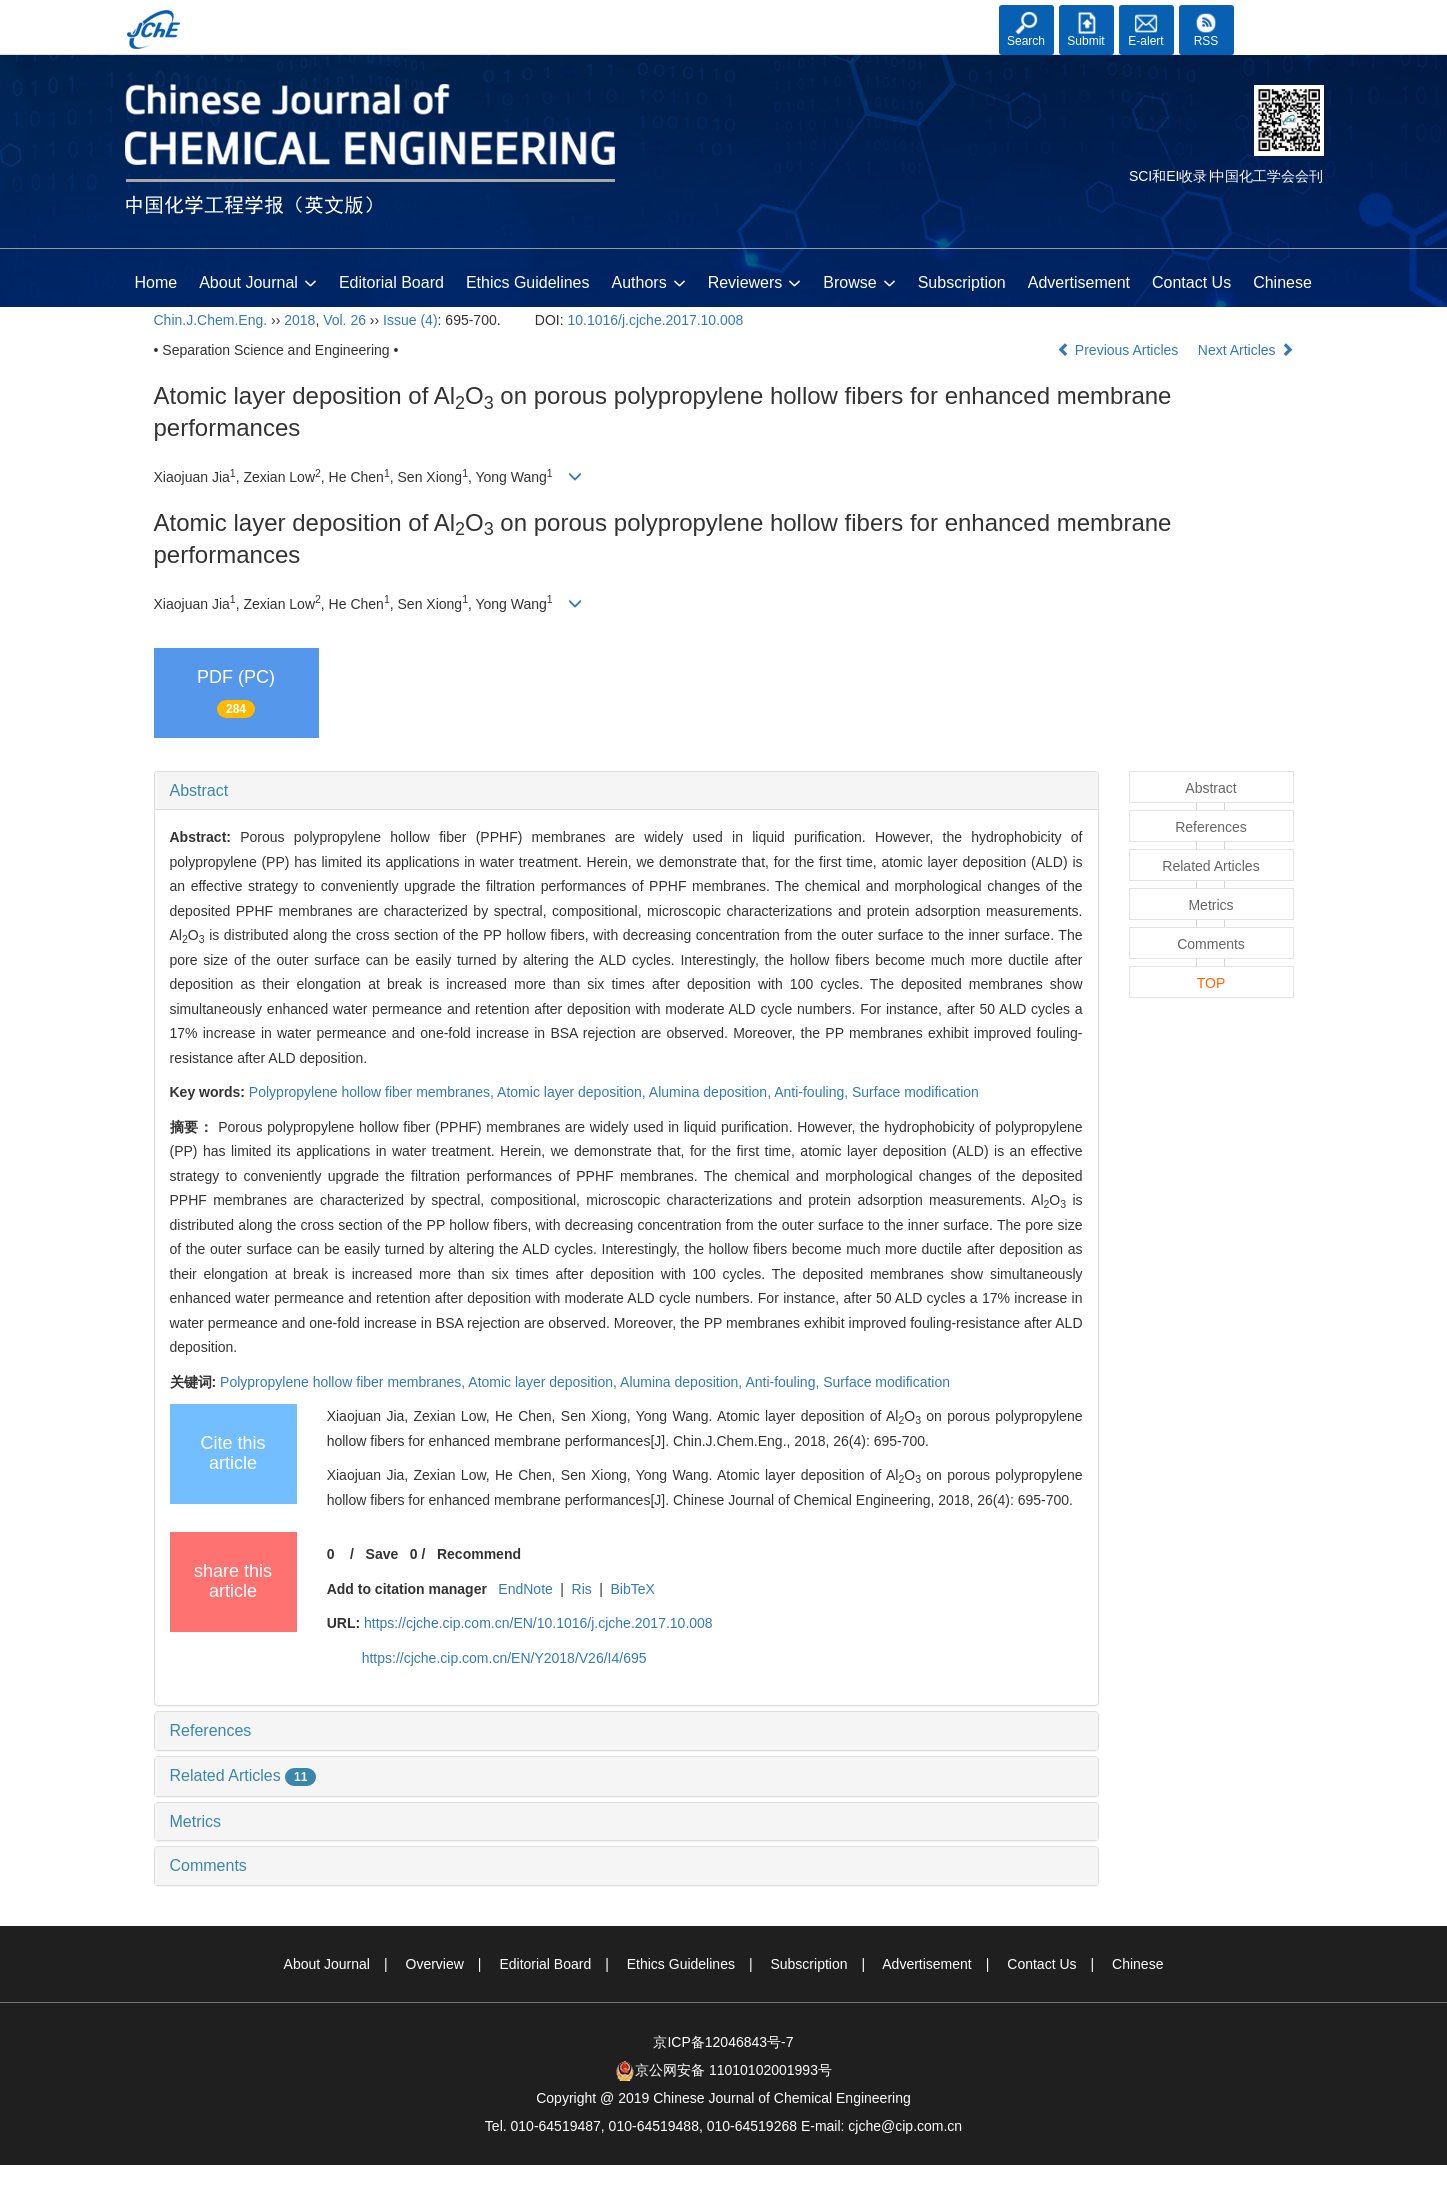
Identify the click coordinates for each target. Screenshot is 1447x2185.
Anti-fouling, (813, 1092)
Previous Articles (1119, 350)
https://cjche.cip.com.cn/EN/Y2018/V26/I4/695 (504, 1658)
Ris (582, 1589)
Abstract (199, 790)
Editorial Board (391, 282)
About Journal (258, 284)
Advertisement (1079, 282)
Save (382, 1554)
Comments (208, 1865)
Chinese (1282, 282)
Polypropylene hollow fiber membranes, (373, 1092)
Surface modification (915, 1092)
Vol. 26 (344, 320)
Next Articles (1246, 350)
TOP (1211, 983)
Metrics (196, 1821)
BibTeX (633, 1589)
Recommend (479, 1554)
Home (156, 282)
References (211, 1730)
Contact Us (1191, 282)
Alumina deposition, (711, 1092)
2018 (299, 320)
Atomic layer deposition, (573, 1092)
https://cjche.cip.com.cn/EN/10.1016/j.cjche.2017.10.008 (538, 1623)
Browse (859, 284)
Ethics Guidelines (528, 282)
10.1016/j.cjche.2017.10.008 (655, 320)
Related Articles (243, 1775)
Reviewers (755, 284)
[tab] (626, 791)
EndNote (525, 1589)
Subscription (962, 282)
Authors (649, 284)
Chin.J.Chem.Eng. (211, 320)
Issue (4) (410, 320)
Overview (435, 1964)
